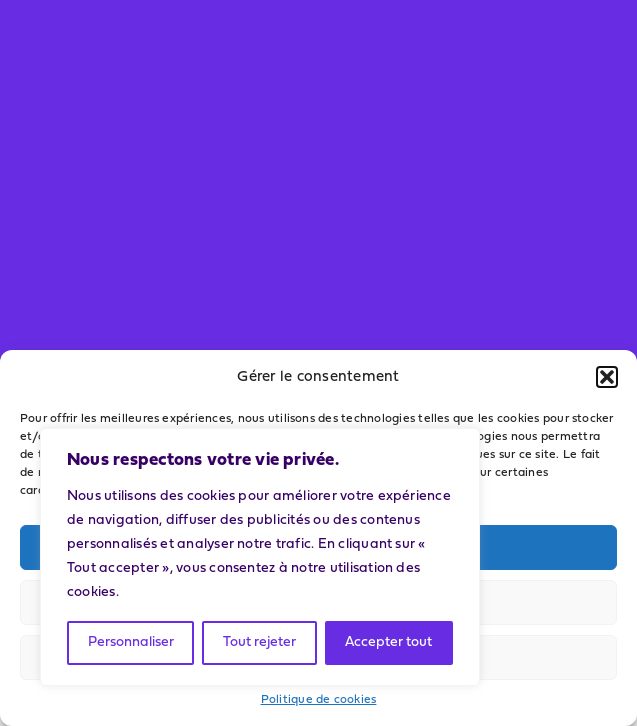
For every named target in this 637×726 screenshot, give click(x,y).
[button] (607, 377)
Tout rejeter (259, 642)
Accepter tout (388, 642)
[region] (260, 557)
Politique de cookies (319, 700)
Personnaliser (131, 642)
